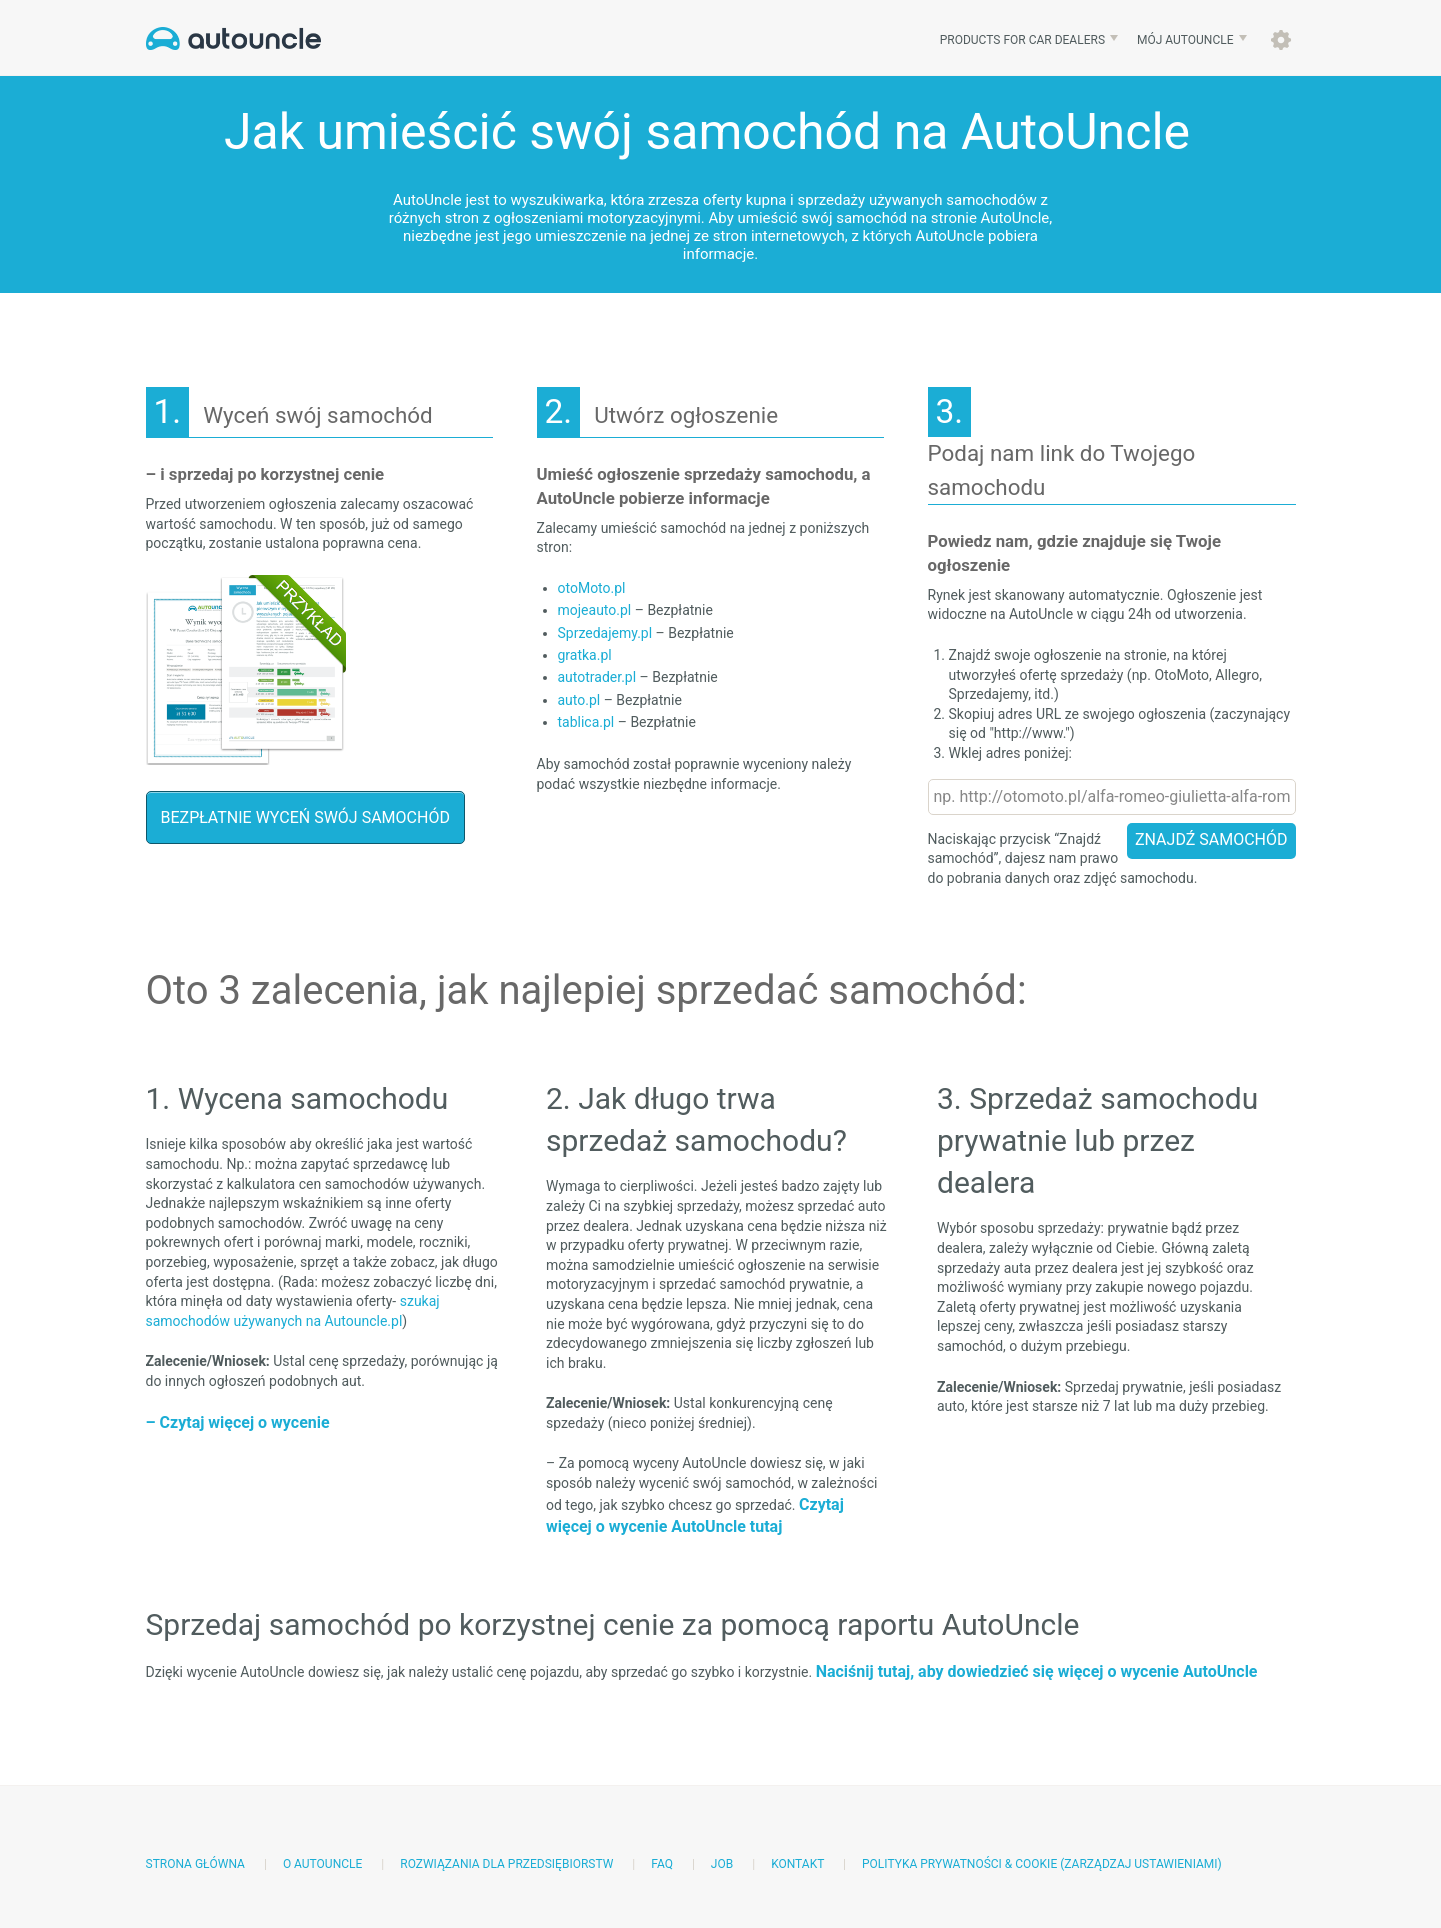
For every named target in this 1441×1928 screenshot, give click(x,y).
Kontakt (797, 1864)
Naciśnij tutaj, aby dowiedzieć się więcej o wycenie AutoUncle (1037, 1671)
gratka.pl (585, 655)
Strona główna (195, 1864)
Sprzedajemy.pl (605, 633)
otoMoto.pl (592, 588)
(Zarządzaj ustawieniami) (1141, 1864)
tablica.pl (586, 722)
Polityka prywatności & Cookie (959, 1864)
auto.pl (579, 700)
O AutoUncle (322, 1864)
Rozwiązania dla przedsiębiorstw (506, 1864)
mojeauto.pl (595, 610)
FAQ (662, 1864)
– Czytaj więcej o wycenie (238, 1422)
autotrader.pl (597, 677)
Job (722, 1864)
